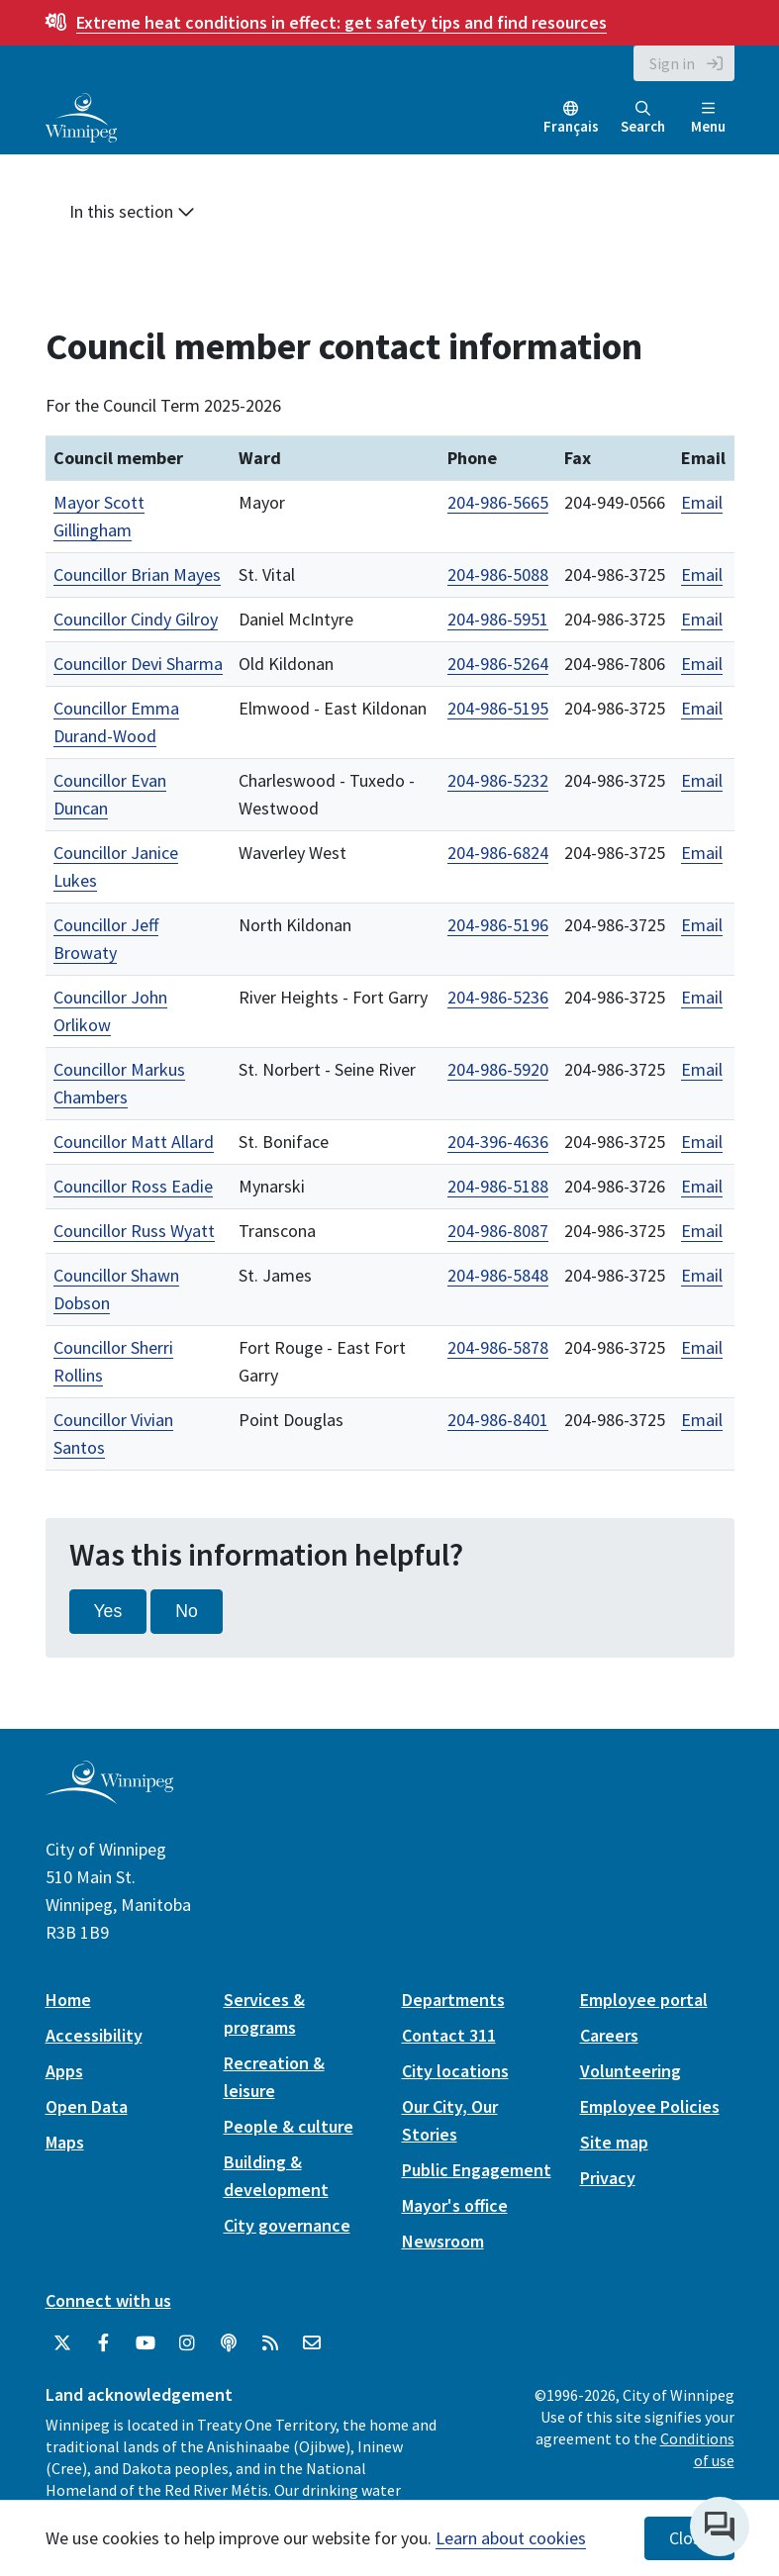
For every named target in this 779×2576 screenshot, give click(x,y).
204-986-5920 (497, 1069)
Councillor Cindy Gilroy (135, 619)
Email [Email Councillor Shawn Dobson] (702, 1275)
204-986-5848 (497, 1275)
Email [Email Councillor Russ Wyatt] (702, 1230)
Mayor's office (455, 2205)
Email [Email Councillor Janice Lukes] (702, 852)
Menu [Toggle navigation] (708, 118)
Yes (108, 1611)
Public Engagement (476, 2169)
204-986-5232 (497, 780)
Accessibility (94, 2035)
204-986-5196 (497, 924)
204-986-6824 (497, 852)
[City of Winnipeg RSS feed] (270, 2343)
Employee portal (644, 1999)
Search (643, 118)
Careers (609, 2035)
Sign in (672, 63)
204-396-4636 (497, 1141)
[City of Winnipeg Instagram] (187, 2343)
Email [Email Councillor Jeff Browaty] (702, 924)
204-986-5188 (497, 1186)
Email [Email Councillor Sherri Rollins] (702, 1347)
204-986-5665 (497, 502)
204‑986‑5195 (497, 708)
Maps (65, 2142)
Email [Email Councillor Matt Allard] (702, 1141)
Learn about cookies (511, 2538)
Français (571, 126)
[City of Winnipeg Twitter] (62, 2343)
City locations (455, 2070)
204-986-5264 (497, 663)
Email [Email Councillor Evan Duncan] (702, 780)
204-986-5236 (497, 997)
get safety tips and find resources (341, 22)
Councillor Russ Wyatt (134, 1230)
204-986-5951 (497, 619)
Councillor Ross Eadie (133, 1186)
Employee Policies (650, 2106)
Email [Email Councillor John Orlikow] (702, 997)
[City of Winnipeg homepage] (109, 1795)
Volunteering (630, 2070)
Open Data (87, 2106)
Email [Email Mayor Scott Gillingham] (702, 502)
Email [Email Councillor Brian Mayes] (702, 574)
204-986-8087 (497, 1230)
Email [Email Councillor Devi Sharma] (702, 663)
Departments (453, 1999)
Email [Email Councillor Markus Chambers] (702, 1069)
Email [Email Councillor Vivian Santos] (702, 1419)
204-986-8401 (497, 1419)
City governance (287, 2225)
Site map (614, 2142)
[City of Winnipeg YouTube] (145, 2343)
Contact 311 (449, 2035)
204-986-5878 (497, 1347)
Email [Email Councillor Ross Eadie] (702, 1186)
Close (689, 2538)
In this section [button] (132, 211)
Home (68, 1999)
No (186, 1611)
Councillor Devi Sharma (138, 663)
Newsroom (443, 2241)
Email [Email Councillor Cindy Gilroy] (702, 619)
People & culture (288, 2126)
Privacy (607, 2177)
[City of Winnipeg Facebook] (104, 2343)
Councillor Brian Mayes (137, 574)
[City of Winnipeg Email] (312, 2343)
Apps (64, 2070)
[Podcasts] (228, 2343)
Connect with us (108, 2300)
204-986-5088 (497, 574)
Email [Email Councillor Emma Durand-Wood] (702, 708)
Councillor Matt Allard (133, 1141)
